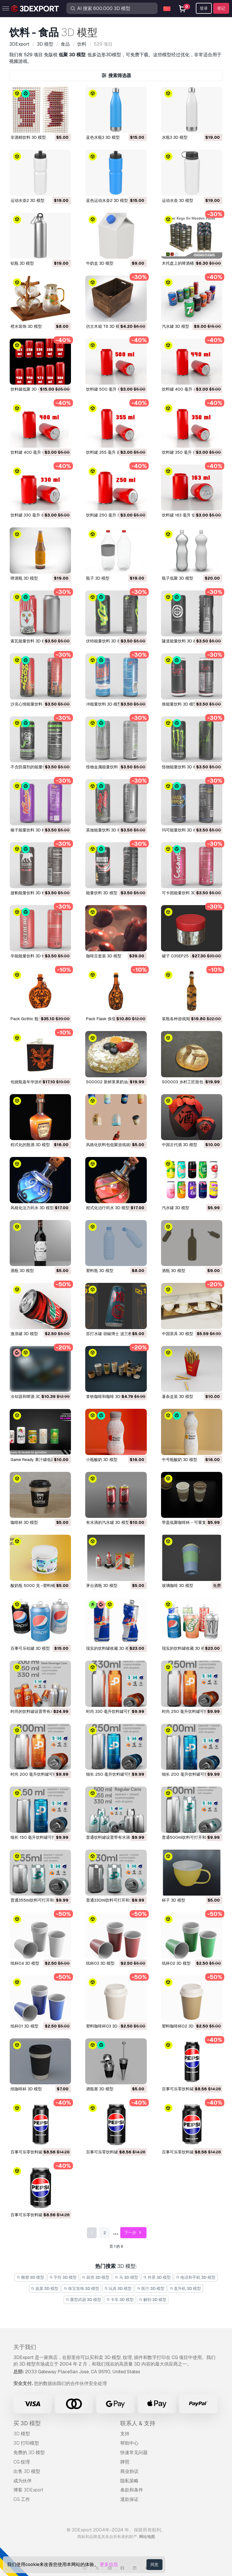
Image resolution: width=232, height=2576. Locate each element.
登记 (221, 8)
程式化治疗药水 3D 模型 (107, 1207)
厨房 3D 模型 (95, 2277)
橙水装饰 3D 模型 (26, 326)
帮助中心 (129, 2443)
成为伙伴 (22, 2481)
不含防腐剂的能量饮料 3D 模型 (38, 766)
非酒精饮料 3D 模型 (28, 137)
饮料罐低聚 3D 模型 (28, 389)
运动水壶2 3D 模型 (27, 200)
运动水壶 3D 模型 (177, 200)
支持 (124, 2434)
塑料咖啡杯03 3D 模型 (106, 2026)
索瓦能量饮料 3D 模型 (30, 641)
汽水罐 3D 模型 (175, 326)
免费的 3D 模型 (29, 2453)
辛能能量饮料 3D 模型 (30, 956)
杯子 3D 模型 (173, 1900)
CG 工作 (21, 2499)
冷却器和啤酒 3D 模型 (30, 1396)
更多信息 (109, 2564)
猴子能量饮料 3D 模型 (30, 830)
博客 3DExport (28, 2490)
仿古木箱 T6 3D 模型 (105, 326)
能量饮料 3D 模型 (101, 892)
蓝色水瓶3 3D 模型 (103, 137)
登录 (204, 8)
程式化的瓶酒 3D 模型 (30, 1144)
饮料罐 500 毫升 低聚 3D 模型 (113, 389)
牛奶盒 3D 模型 (99, 263)
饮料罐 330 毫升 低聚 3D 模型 (38, 515)
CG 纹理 (21, 2462)
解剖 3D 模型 (152, 2299)
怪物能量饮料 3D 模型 (181, 766)
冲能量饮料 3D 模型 (103, 704)
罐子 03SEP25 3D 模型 (183, 956)
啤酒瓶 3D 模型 (24, 578)
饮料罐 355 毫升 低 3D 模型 (111, 452)
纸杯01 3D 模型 (24, 2026)
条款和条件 (131, 2490)
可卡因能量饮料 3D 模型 (183, 892)
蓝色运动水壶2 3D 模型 (107, 200)
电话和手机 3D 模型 (195, 2277)
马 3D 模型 (126, 2277)
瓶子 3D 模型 (97, 578)
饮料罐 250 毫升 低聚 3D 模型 (113, 515)
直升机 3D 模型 (185, 2288)
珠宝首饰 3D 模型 (81, 2288)
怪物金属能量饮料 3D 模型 (109, 766)
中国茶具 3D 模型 (177, 1333)
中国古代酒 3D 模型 (179, 1144)
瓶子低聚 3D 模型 (177, 578)
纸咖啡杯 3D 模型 (26, 2088)
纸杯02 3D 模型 (176, 1963)
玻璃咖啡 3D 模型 (177, 1585)
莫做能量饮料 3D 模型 (105, 830)
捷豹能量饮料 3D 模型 (30, 892)
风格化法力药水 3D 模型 (32, 1207)
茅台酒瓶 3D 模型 (101, 1585)
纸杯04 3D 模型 (25, 1963)
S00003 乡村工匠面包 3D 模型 (190, 1081)
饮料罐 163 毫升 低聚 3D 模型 (188, 515)
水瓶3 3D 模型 (175, 137)
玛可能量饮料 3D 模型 (181, 830)
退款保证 (129, 2499)
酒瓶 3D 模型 (22, 1270)
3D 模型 (21, 2434)
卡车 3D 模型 (120, 2299)
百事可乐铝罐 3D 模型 (30, 1648)
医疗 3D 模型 (150, 2288)
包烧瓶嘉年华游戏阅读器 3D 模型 (40, 1081)
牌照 (124, 2462)
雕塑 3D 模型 (30, 2277)
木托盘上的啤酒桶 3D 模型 (185, 263)
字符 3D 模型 (63, 2277)
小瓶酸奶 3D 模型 (101, 1459)
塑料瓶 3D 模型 (99, 1270)
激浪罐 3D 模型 (24, 1333)
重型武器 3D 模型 (83, 2299)
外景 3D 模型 (157, 2277)
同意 (154, 2564)
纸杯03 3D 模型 (100, 1963)
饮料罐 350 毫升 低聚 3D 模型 (189, 452)
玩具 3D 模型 (118, 2288)
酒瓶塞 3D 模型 (99, 2088)
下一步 (133, 2232)
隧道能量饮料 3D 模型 (181, 641)
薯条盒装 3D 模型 (177, 1396)
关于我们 (24, 2347)
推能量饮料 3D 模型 (179, 704)
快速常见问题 (134, 2453)
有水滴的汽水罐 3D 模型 (107, 1522)
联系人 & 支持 (137, 2423)
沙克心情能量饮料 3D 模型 (34, 704)
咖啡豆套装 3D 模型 (103, 956)
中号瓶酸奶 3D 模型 (179, 1459)
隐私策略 (129, 2481)
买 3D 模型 (27, 2423)
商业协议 (129, 2471)
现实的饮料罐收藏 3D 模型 (109, 1648)
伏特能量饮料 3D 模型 (105, 641)
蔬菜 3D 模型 (45, 2288)
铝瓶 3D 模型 (22, 263)
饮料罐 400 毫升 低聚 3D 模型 (189, 389)
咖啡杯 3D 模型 (24, 1522)
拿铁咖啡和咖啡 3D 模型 (107, 1396)
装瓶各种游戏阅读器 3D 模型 (187, 1018)
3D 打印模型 (26, 2443)
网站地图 (147, 2536)
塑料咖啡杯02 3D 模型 (182, 2026)
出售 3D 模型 (26, 2471)
